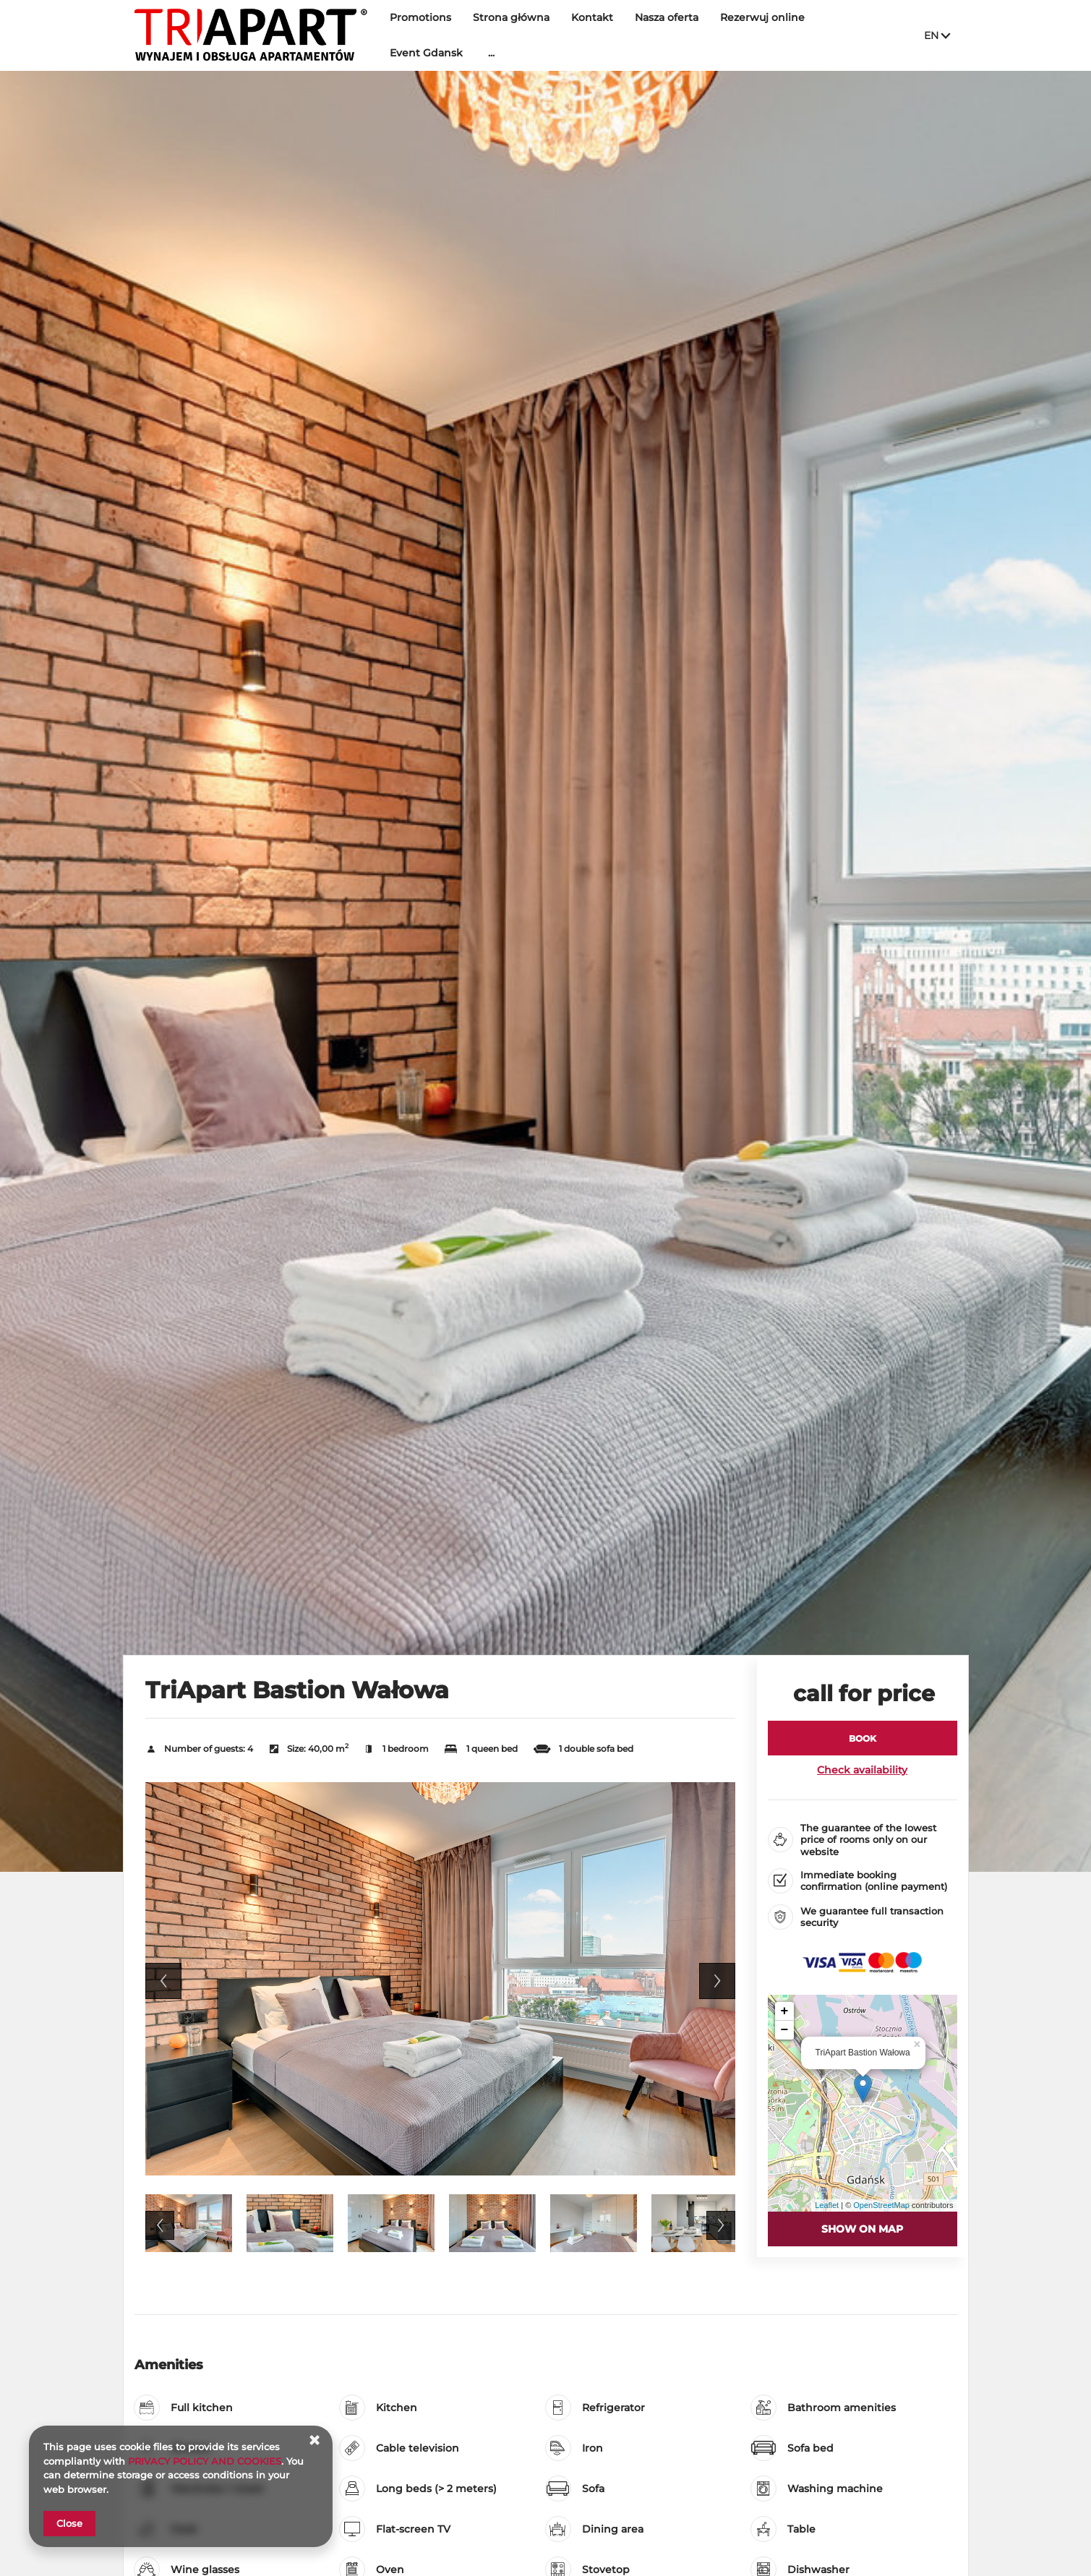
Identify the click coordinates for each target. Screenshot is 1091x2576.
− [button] (785, 2030)
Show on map (862, 2228)
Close (69, 2523)
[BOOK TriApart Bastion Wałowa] (862, 1738)
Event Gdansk (426, 52)
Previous (163, 1981)
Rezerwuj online (762, 17)
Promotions (420, 17)
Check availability (862, 1769)
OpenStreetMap (881, 2205)
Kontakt (592, 17)
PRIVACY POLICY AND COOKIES (204, 2461)
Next (717, 1981)
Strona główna (511, 17)
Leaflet (827, 2205)
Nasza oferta (666, 17)
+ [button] (785, 2011)
